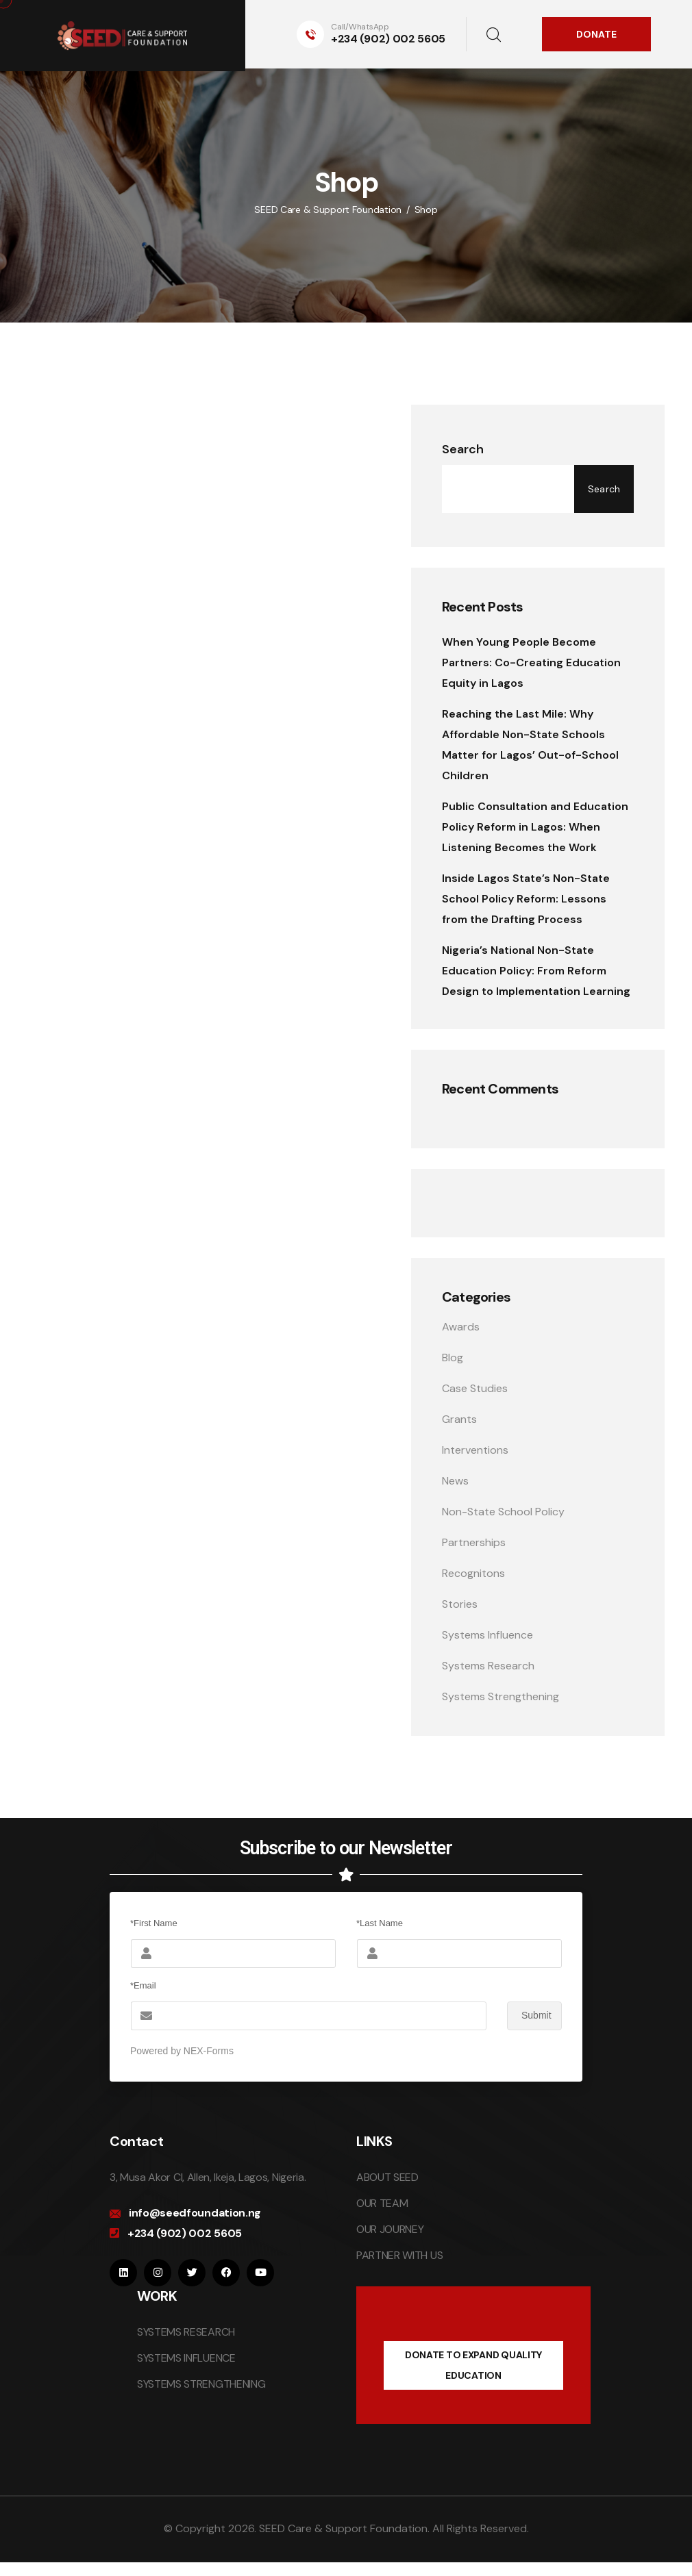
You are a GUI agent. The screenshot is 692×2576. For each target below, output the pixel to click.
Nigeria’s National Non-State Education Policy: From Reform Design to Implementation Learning (536, 970)
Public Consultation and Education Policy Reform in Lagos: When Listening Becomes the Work (535, 827)
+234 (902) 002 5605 (388, 38)
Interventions (475, 1450)
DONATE (596, 34)
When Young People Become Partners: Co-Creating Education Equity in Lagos (531, 662)
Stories (460, 1604)
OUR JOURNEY (389, 2229)
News (455, 1481)
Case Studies (475, 1388)
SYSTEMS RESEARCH (186, 2332)
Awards (461, 1326)
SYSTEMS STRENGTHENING (201, 2384)
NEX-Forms (209, 2050)
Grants (459, 1419)
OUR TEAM (382, 2203)
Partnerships (474, 1542)
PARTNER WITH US (399, 2255)
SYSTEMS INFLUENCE (186, 2358)
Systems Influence (487, 1635)
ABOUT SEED (387, 2177)
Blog (452, 1357)
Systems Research (488, 1665)
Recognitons (473, 1573)
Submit (529, 2016)
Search (463, 449)
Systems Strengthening (500, 1696)
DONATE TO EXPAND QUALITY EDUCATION (473, 2365)
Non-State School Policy (503, 1511)
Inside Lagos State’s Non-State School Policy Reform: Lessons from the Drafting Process (526, 898)
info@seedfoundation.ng (195, 2213)
